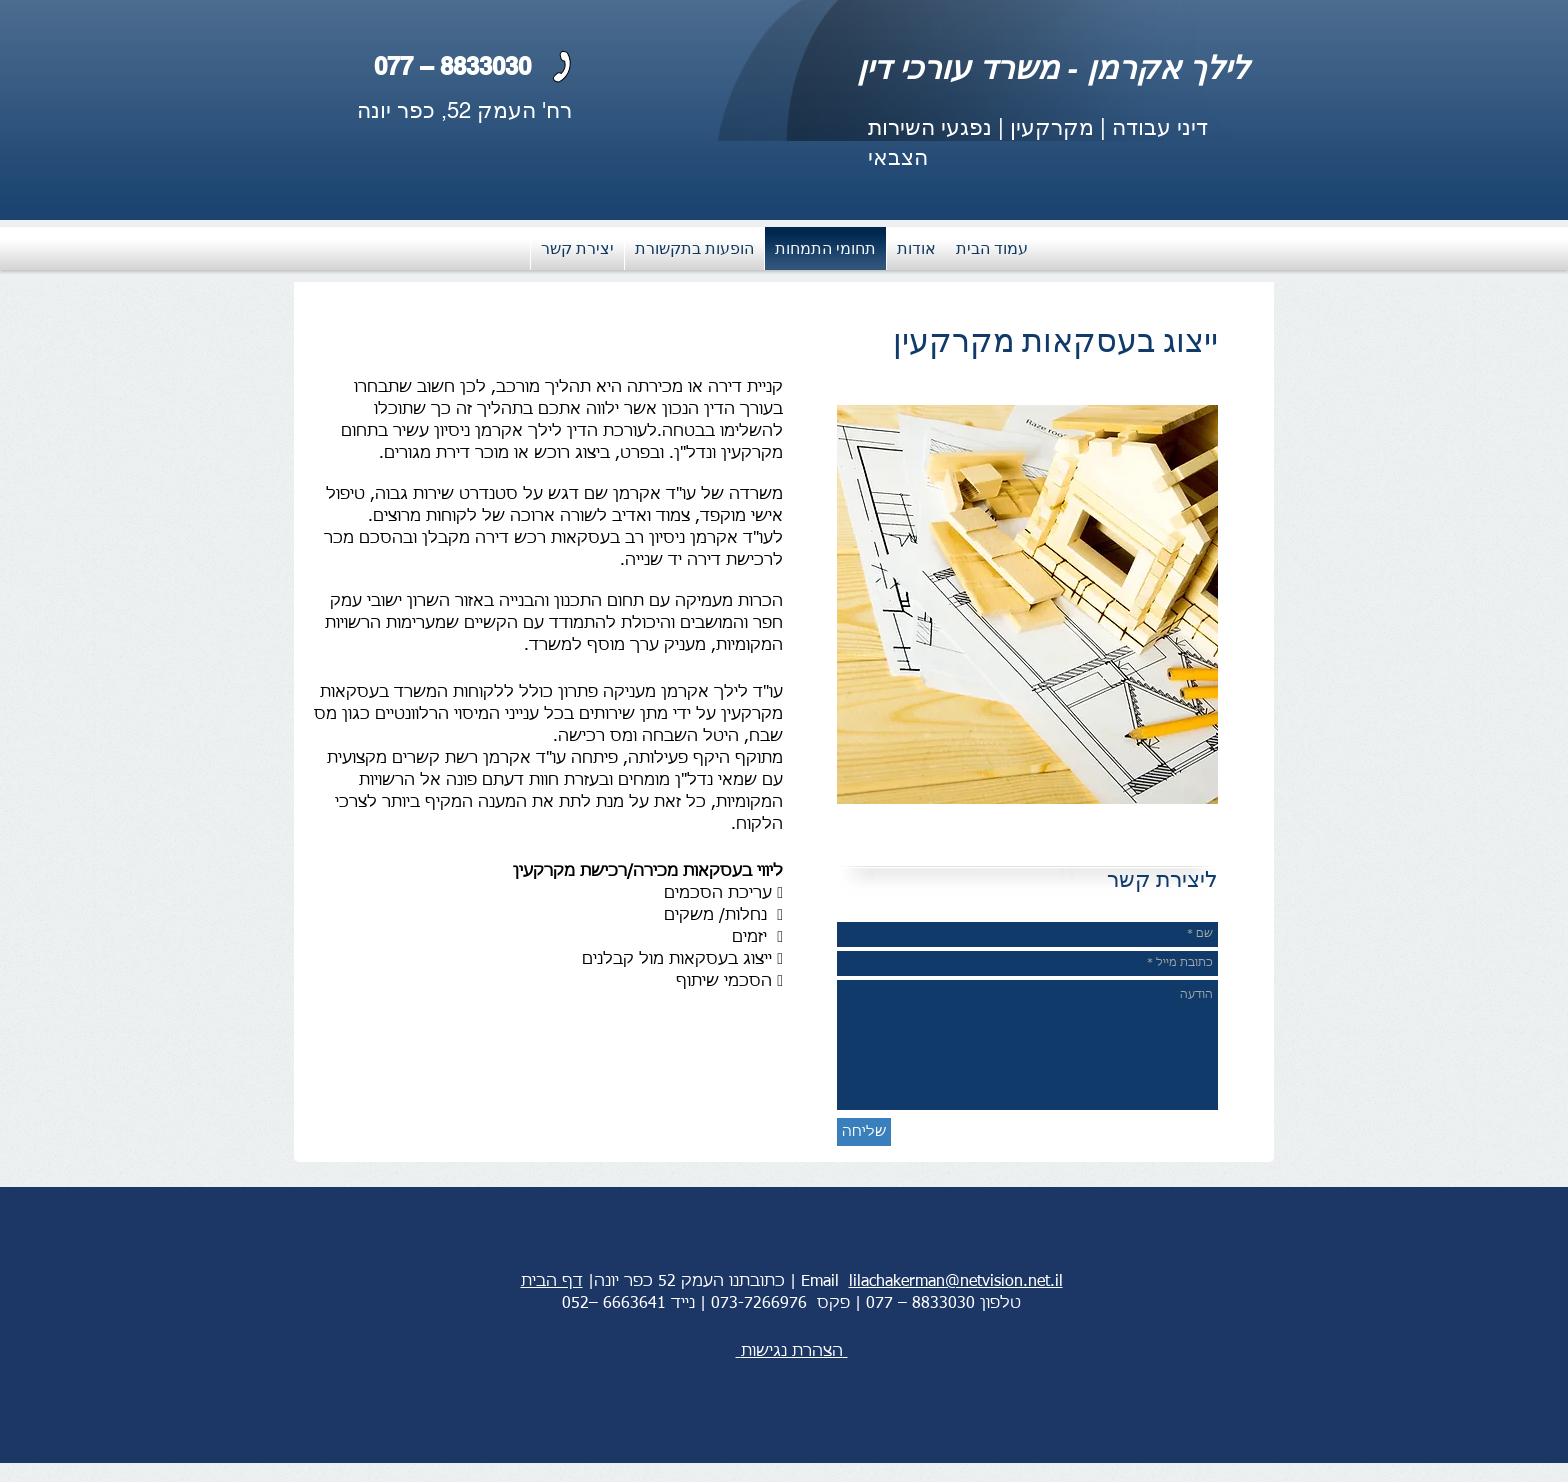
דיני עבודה (1160, 127)
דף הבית (552, 1282)
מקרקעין (1052, 127)
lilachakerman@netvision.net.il (956, 1282)
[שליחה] (864, 1132)
